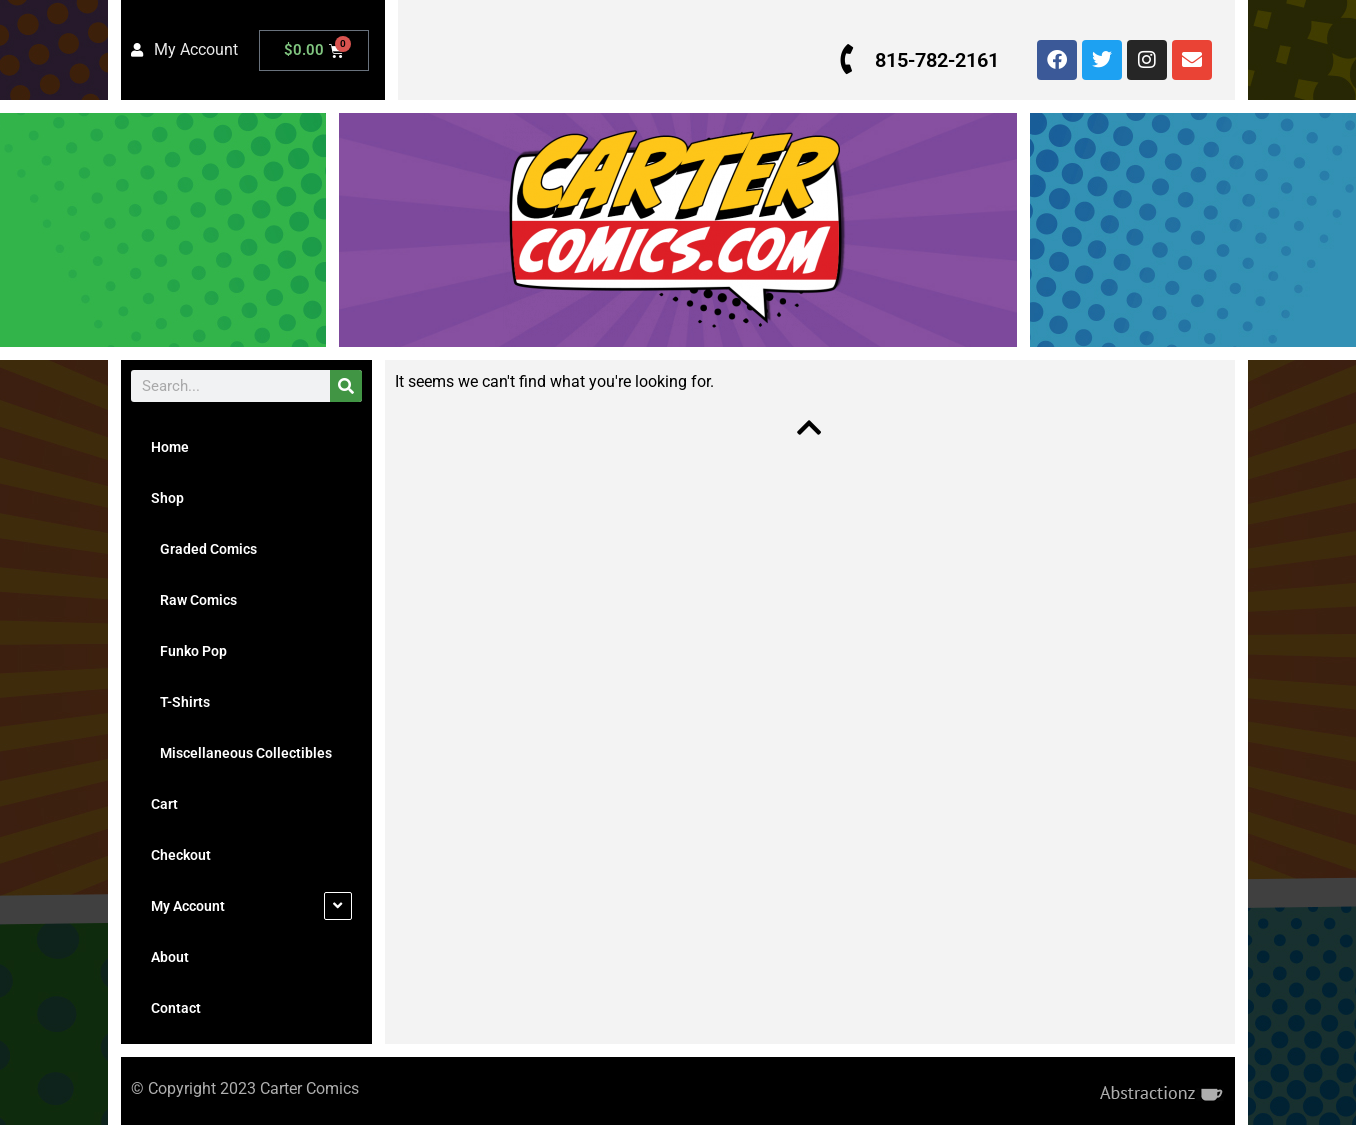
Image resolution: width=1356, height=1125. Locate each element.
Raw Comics (194, 600)
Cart (164, 804)
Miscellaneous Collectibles (241, 753)
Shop (167, 498)
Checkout (181, 855)
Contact (176, 1008)
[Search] (346, 386)
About (170, 957)
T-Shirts (180, 702)
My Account (188, 906)
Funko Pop (189, 651)
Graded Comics (204, 549)
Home (170, 447)
